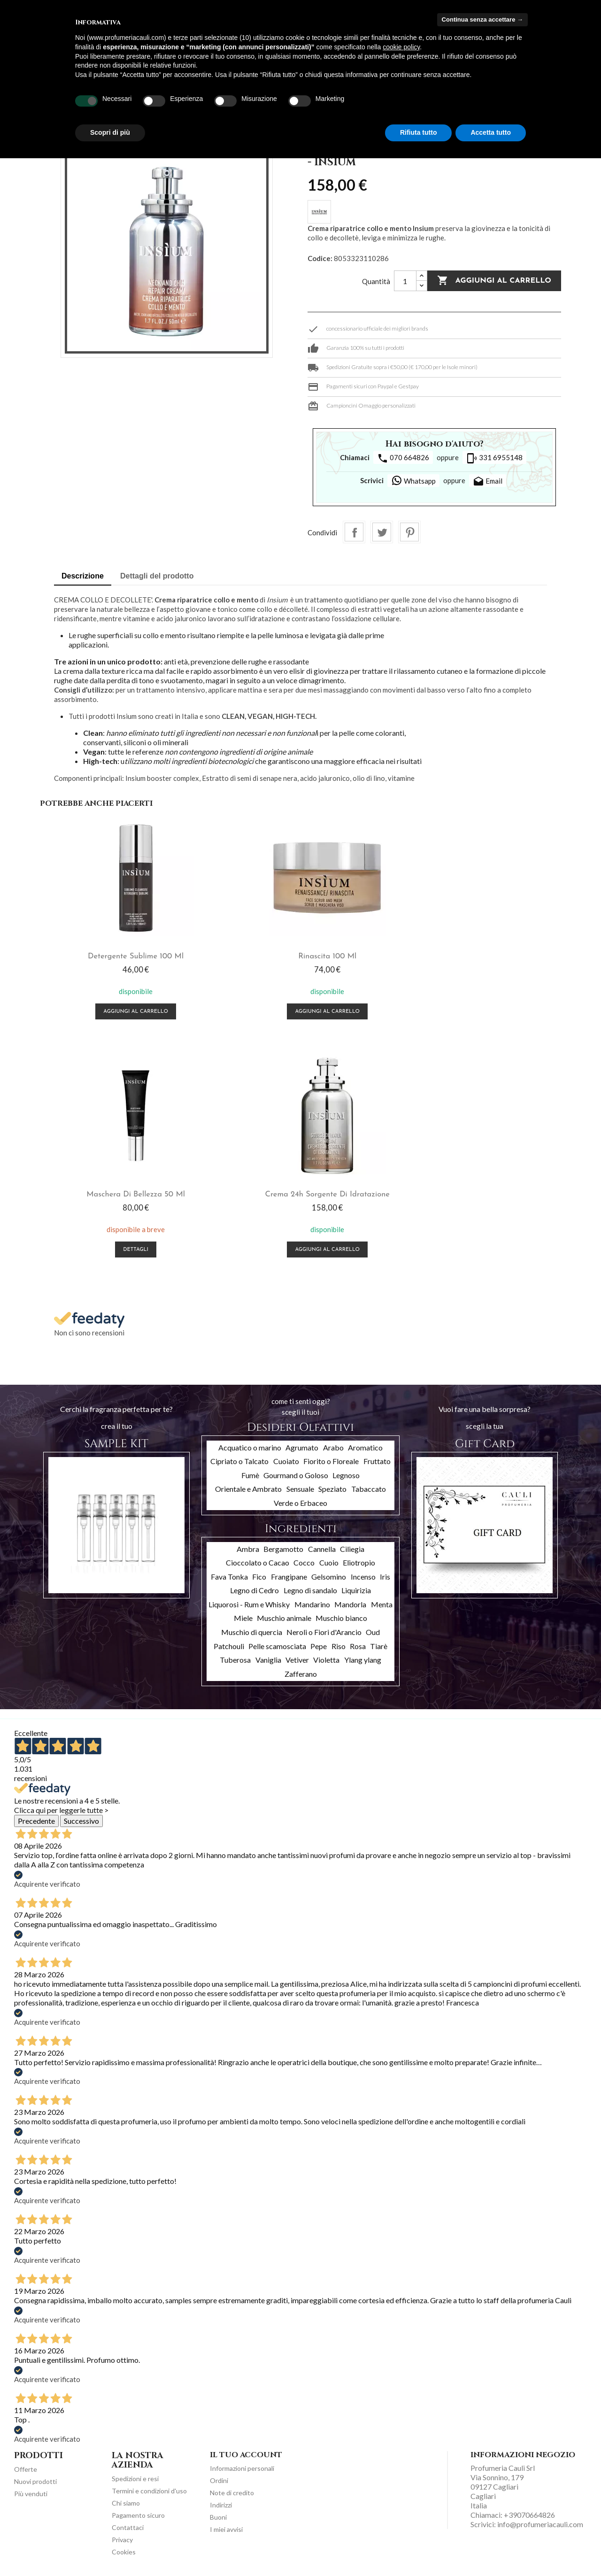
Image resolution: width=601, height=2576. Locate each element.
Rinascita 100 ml (300, 956)
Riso (338, 1646)
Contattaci (128, 2527)
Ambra (248, 1548)
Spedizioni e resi (135, 2479)
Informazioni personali (242, 2468)
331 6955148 (494, 458)
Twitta (382, 532)
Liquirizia (356, 1590)
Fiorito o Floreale (331, 1461)
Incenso (363, 1576)
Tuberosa (235, 1659)
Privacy (122, 2540)
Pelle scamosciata (277, 1646)
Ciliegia (352, 1548)
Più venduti (30, 2494)
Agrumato (301, 1447)
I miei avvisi (226, 2529)
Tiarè (378, 1646)
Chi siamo (126, 2503)
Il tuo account (246, 2455)
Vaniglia (268, 1659)
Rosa (358, 1646)
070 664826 (403, 458)
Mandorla (350, 1604)
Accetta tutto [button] (490, 132)
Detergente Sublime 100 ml (127, 956)
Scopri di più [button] (110, 132)
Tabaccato (368, 1488)
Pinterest (409, 532)
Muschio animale (284, 1617)
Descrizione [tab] (83, 576)
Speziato (332, 1488)
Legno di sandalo (310, 1590)
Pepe (318, 1646)
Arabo (333, 1447)
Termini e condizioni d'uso (149, 2491)
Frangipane (289, 1576)
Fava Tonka (229, 1576)
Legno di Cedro (254, 1590)
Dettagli (474, 1011)
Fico (259, 1576)
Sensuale (300, 1488)
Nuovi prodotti (35, 2481)
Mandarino (312, 1604)
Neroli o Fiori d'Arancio (324, 1631)
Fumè (250, 1475)
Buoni (218, 2517)
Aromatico (365, 1447)
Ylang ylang (362, 1659)
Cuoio (329, 1562)
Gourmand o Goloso (295, 1475)
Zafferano (301, 1673)
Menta (382, 1604)
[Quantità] (405, 280)
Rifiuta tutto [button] (418, 132)
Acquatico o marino (249, 1447)
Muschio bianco (341, 1617)
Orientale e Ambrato (248, 1488)
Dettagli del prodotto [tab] (156, 576)
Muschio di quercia (251, 1631)
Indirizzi (221, 2505)
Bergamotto (283, 1548)
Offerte (25, 2469)
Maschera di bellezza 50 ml (474, 956)
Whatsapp (413, 480)
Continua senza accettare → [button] (482, 19)
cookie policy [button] (401, 47)
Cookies (124, 2552)
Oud (373, 1631)
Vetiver (297, 1659)
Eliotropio (359, 1562)
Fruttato (377, 1461)
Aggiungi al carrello (494, 281)
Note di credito (232, 2493)
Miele (243, 1617)
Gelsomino (328, 1576)
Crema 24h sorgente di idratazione (126, 1194)
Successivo (81, 1820)
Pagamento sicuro (138, 2515)
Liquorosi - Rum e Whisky (249, 1604)
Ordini (219, 2480)
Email (487, 481)
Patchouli (229, 1646)
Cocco (304, 1562)
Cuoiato (286, 1461)
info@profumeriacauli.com (540, 2524)
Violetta (326, 1659)
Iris (385, 1576)
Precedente (36, 1820)
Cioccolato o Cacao (257, 1562)
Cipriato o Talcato (239, 1461)
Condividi (354, 532)
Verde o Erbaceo (300, 1502)
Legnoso (346, 1475)
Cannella (322, 1548)
